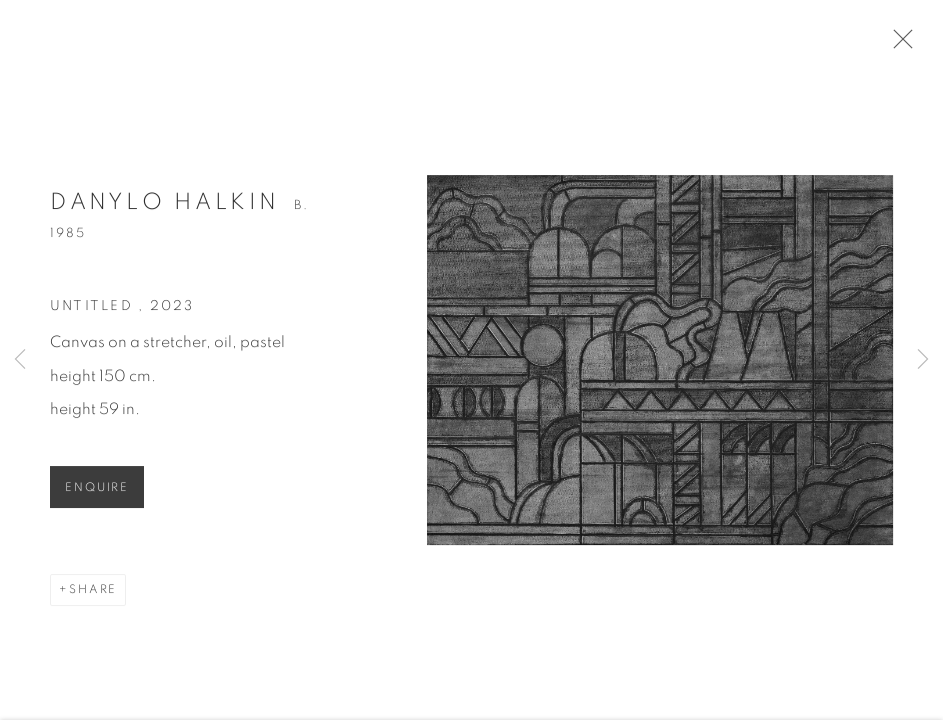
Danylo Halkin (165, 207)
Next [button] (923, 360)
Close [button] (900, 45)
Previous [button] (20, 360)
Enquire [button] (97, 492)
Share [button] (93, 594)
